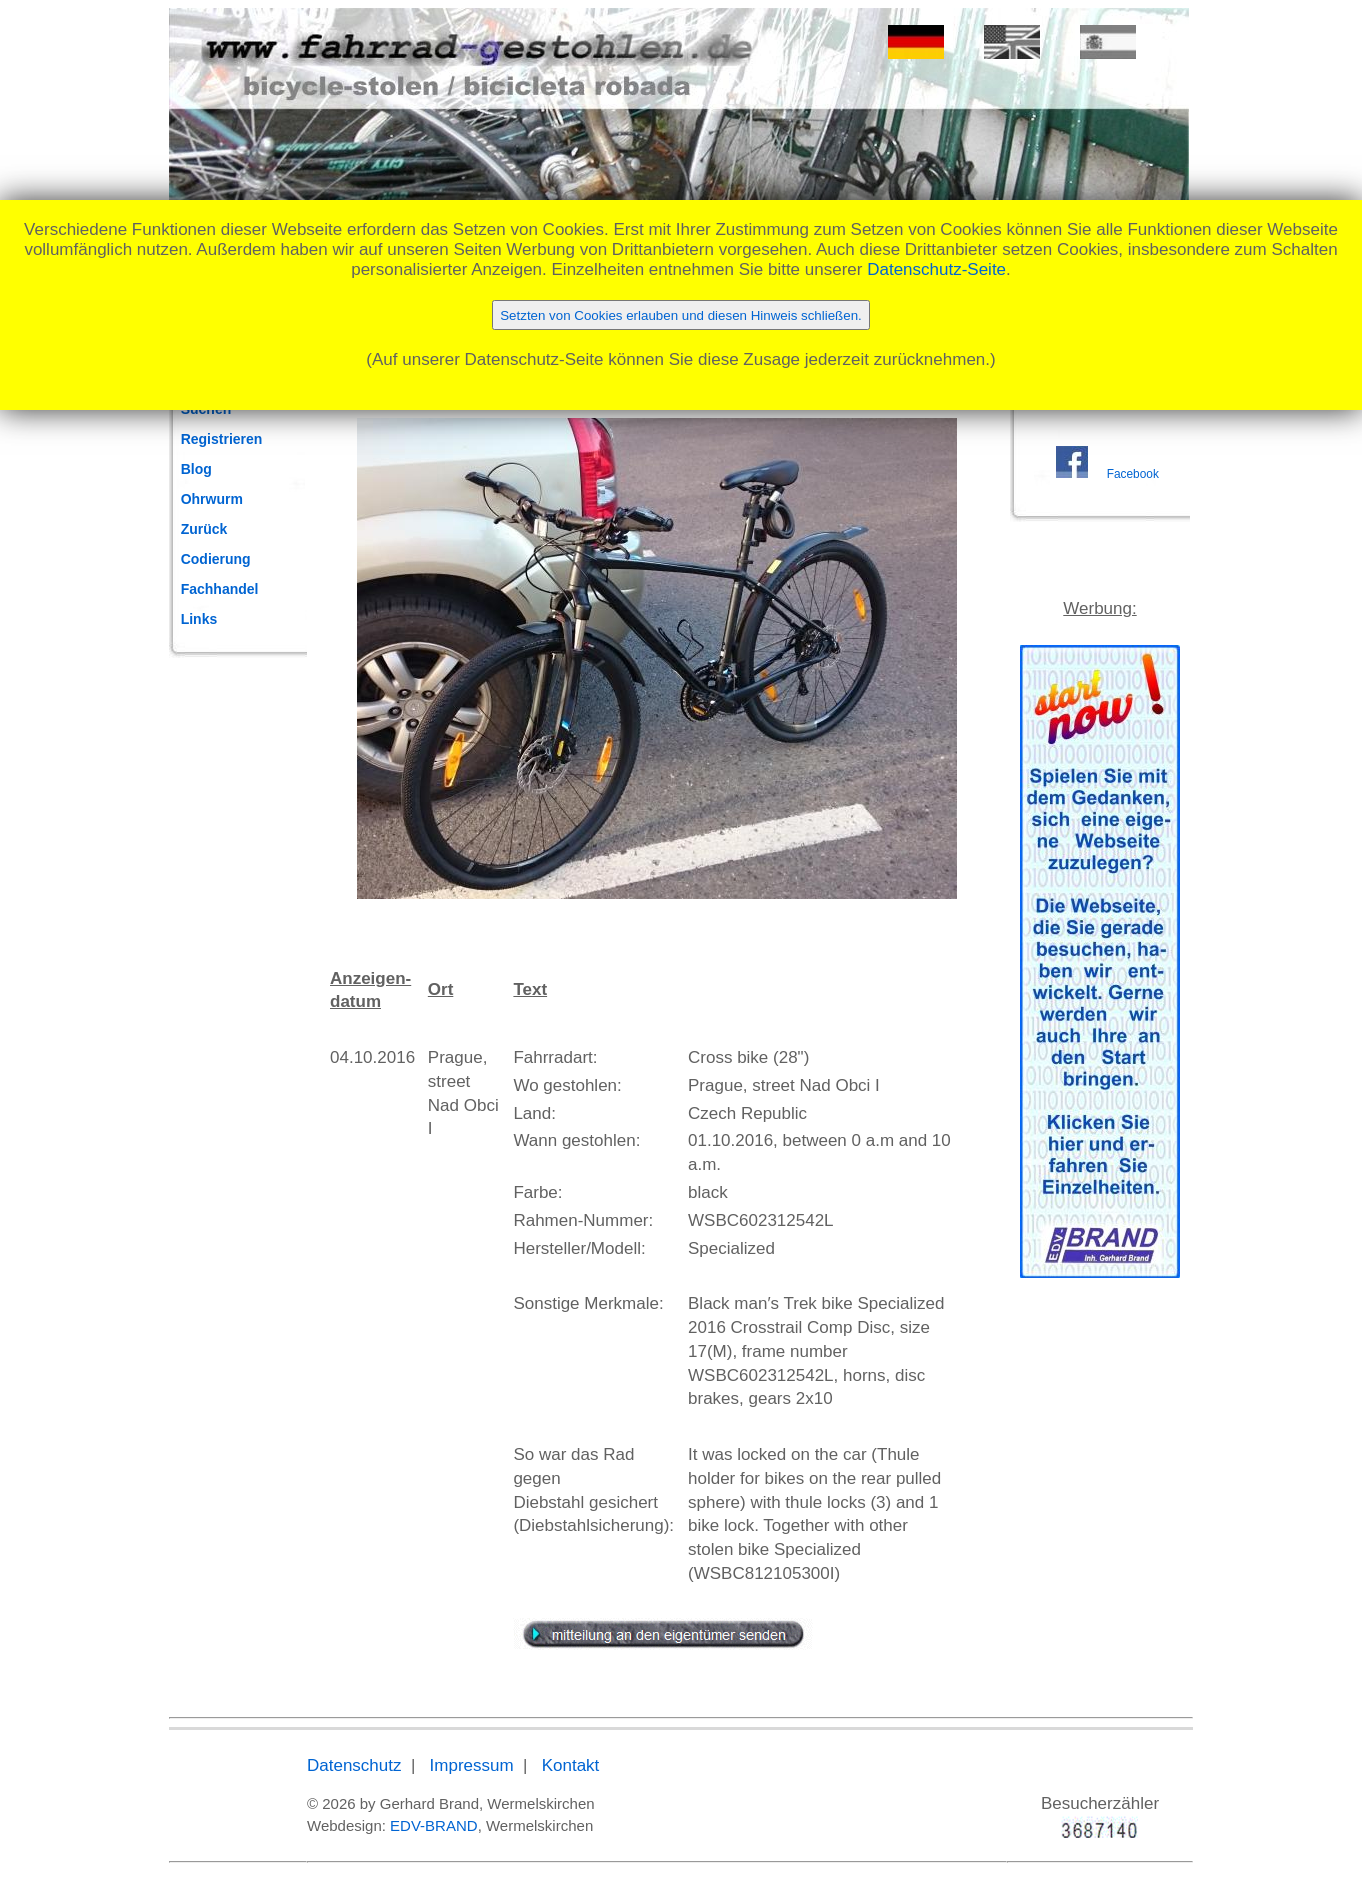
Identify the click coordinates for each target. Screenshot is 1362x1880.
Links (199, 619)
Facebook (1133, 474)
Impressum (472, 1765)
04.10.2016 (372, 1057)
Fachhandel (220, 589)
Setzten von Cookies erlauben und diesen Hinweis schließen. (681, 315)
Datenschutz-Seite (936, 269)
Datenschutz (354, 1765)
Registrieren (222, 439)
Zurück (204, 529)
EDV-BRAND (434, 1825)
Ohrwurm (212, 499)
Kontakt (571, 1765)
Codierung (216, 559)
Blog (196, 469)
